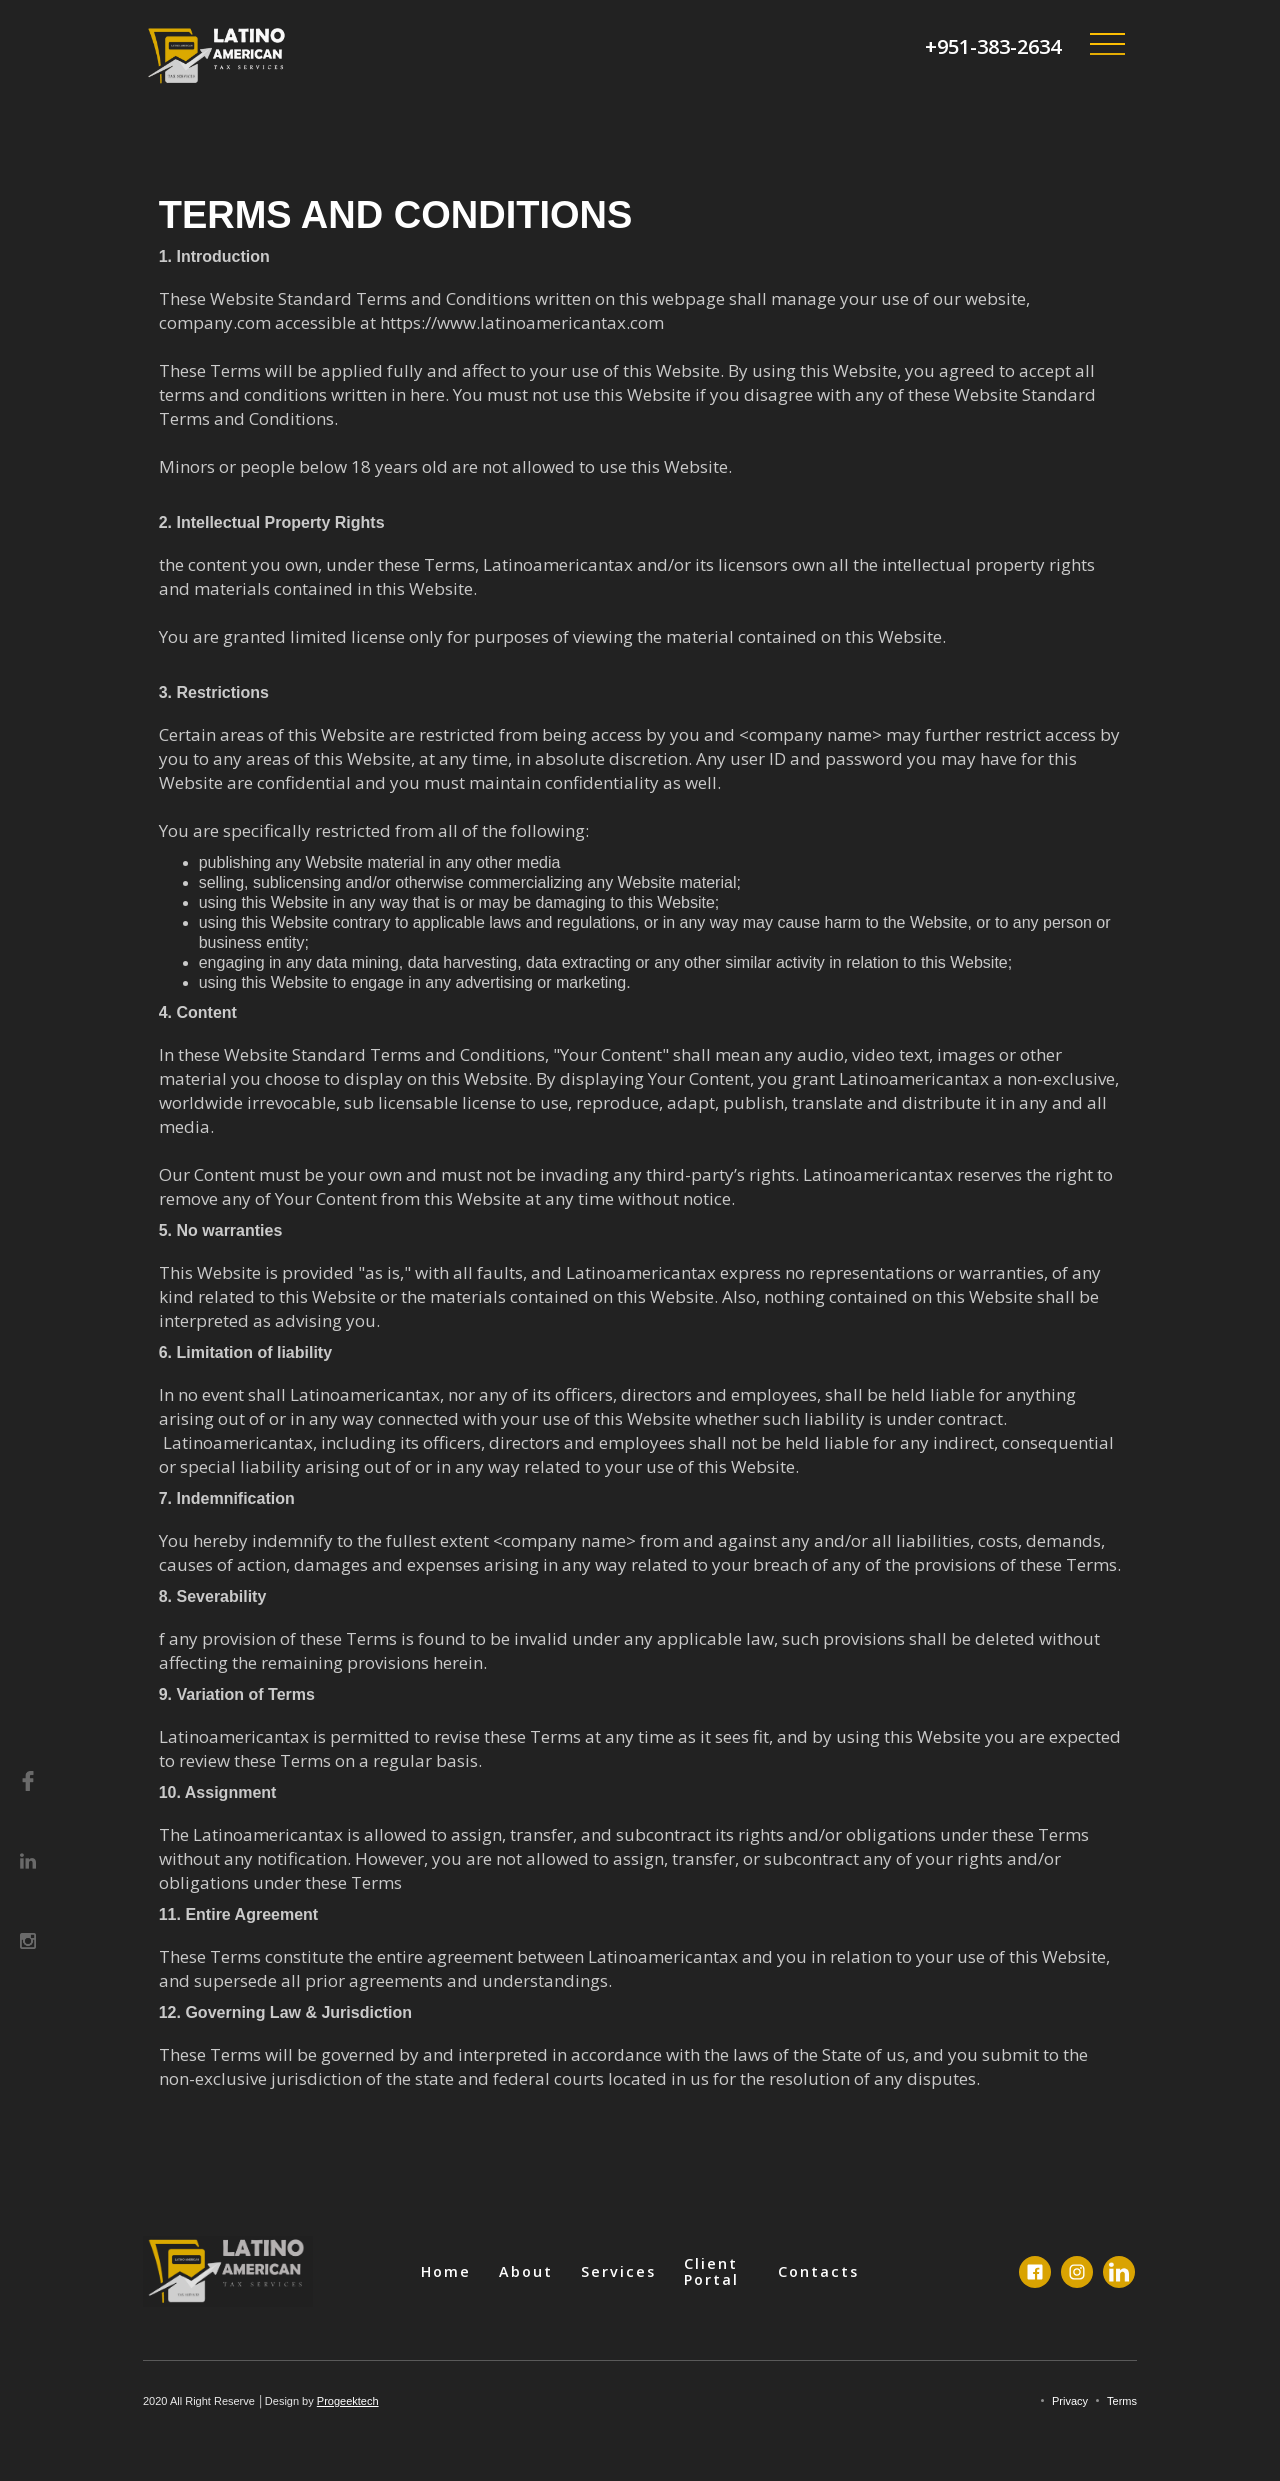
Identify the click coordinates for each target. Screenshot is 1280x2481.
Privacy (1070, 2401)
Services (618, 2271)
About (526, 2271)
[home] (218, 56)
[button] (1107, 45)
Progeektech (348, 2401)
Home (446, 2271)
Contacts (818, 2271)
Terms (1122, 2401)
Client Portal (711, 2271)
